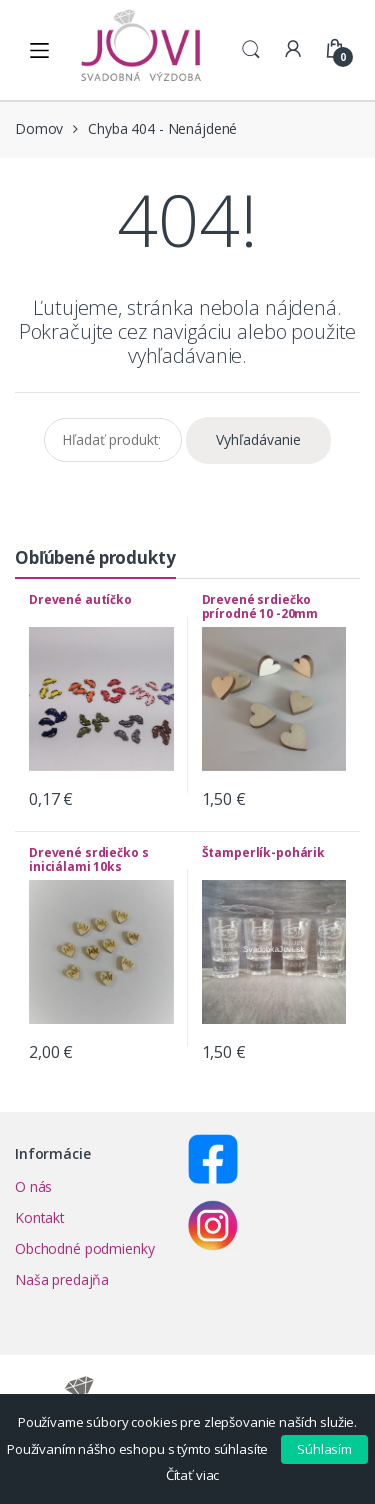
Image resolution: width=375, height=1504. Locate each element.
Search (251, 50)
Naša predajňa (62, 1279)
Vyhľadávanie (258, 439)
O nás (33, 1186)
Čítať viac (193, 1475)
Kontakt (40, 1217)
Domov (39, 128)
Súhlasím (324, 1449)
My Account (293, 50)
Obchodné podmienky (84, 1248)
